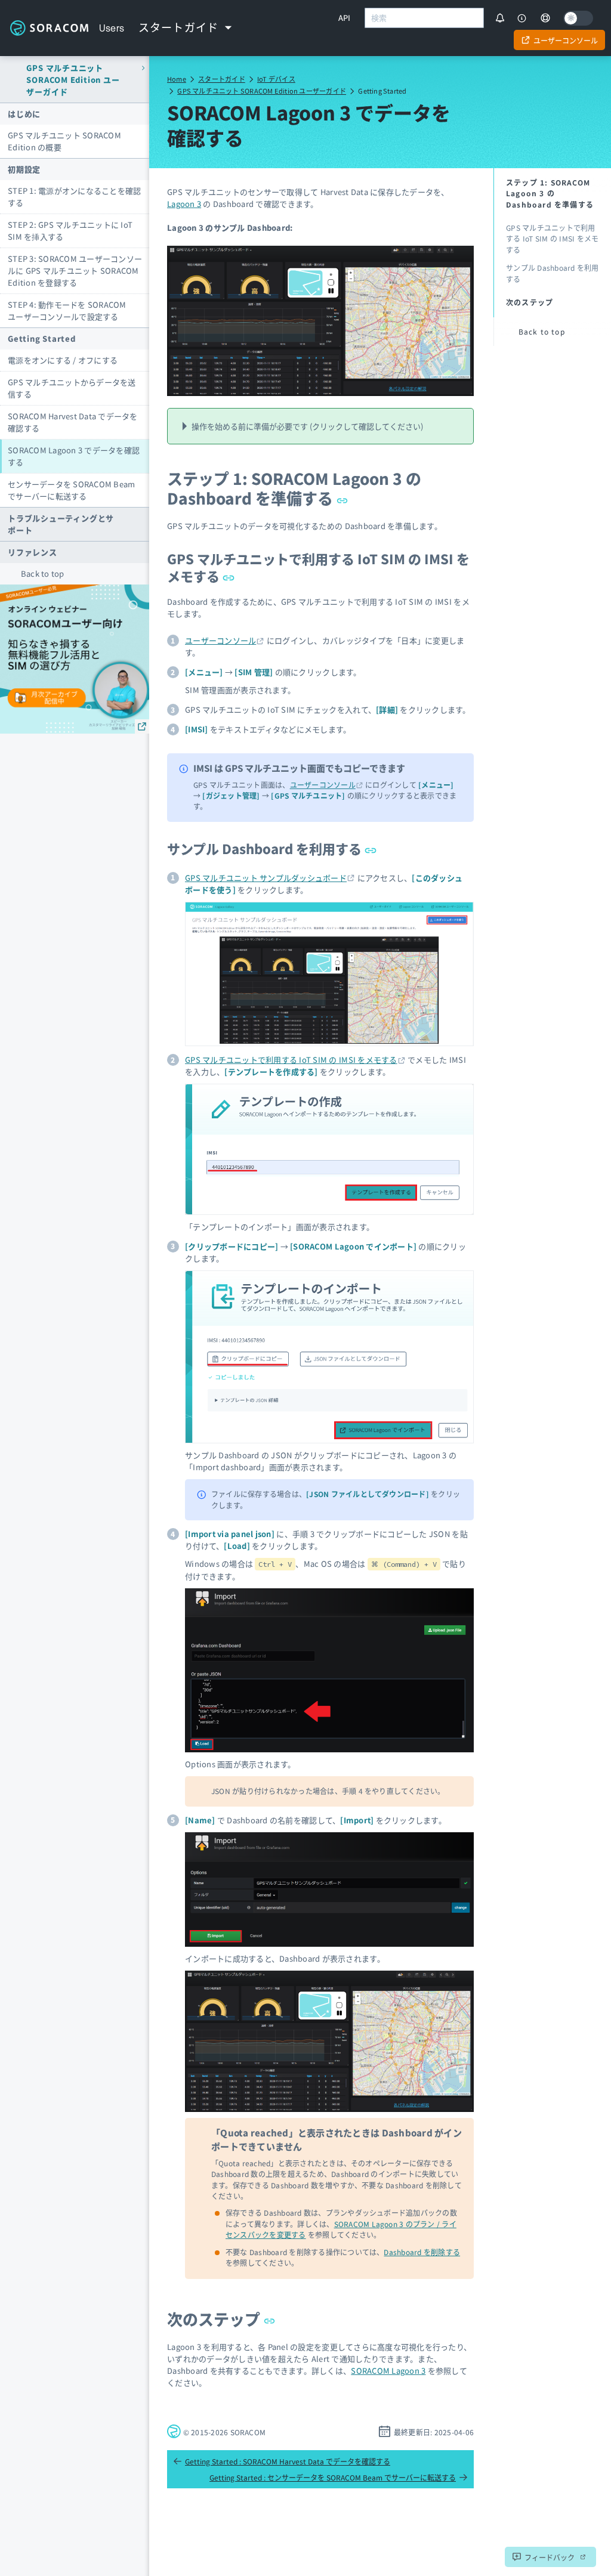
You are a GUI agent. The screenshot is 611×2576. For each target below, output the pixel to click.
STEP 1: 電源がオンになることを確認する (74, 196)
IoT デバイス (276, 79)
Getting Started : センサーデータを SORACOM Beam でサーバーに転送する (338, 2477)
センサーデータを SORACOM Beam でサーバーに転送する (71, 490)
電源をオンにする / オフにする (63, 360)
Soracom (49, 28)
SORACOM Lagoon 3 (388, 2370)
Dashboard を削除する (422, 2252)
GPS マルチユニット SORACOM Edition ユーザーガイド (261, 90)
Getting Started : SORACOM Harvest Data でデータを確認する (281, 2461)
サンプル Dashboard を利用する (272, 848)
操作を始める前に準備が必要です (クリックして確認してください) (307, 426)
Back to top (42, 573)
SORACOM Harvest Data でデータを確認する (73, 422)
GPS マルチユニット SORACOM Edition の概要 (64, 141)
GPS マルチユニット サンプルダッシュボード (266, 877)
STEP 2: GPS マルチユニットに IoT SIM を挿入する (70, 230)
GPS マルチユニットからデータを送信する (72, 388)
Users (112, 28)
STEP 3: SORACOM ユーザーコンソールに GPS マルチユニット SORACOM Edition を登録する (75, 270)
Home (176, 79)
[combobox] (424, 18)
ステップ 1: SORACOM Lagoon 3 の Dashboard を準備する (294, 488)
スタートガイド (221, 79)
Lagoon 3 (184, 203)
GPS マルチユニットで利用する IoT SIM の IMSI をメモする (318, 567)
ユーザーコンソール (220, 640)
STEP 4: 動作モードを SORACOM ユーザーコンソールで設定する (67, 310)
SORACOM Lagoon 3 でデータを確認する (74, 456)
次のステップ (221, 2319)
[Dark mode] (578, 18)
